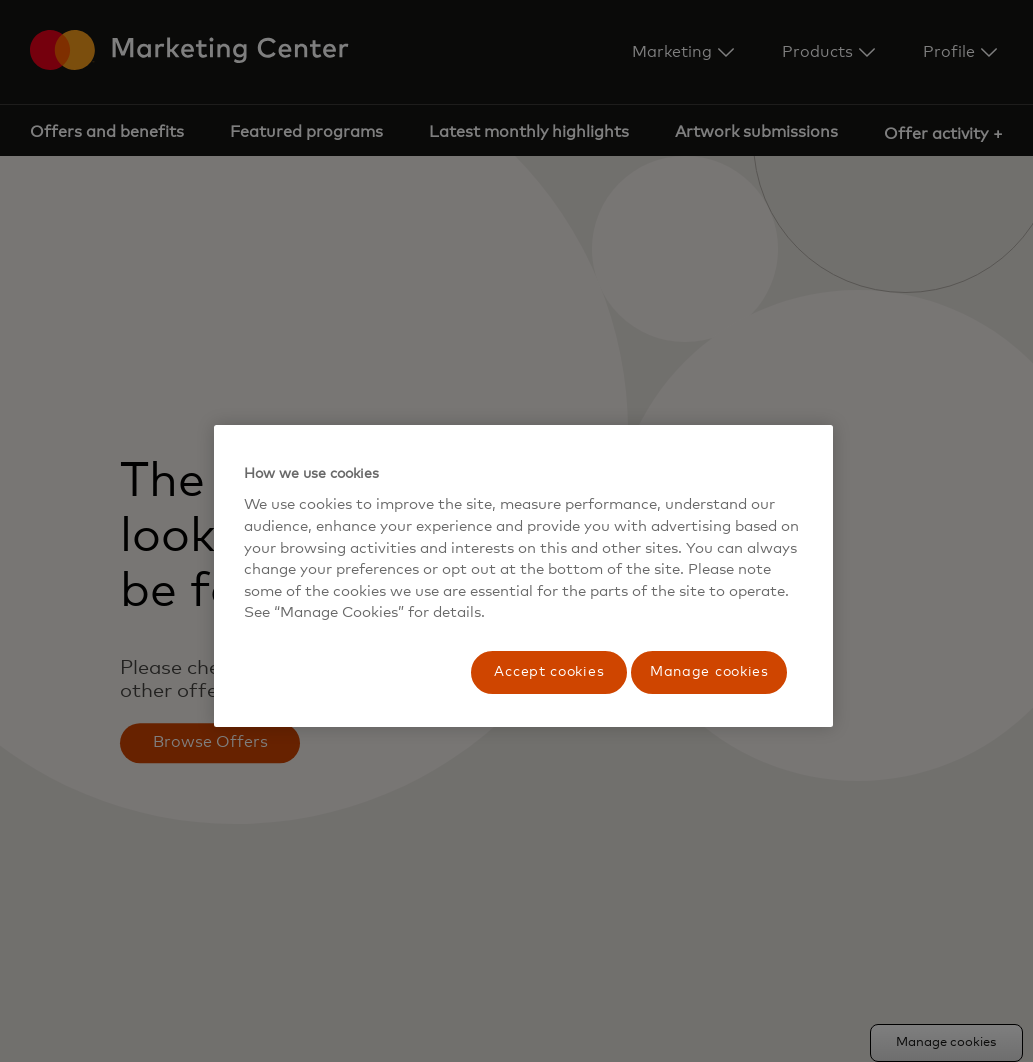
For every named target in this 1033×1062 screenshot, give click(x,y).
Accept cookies (549, 672)
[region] (524, 576)
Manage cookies (709, 672)
